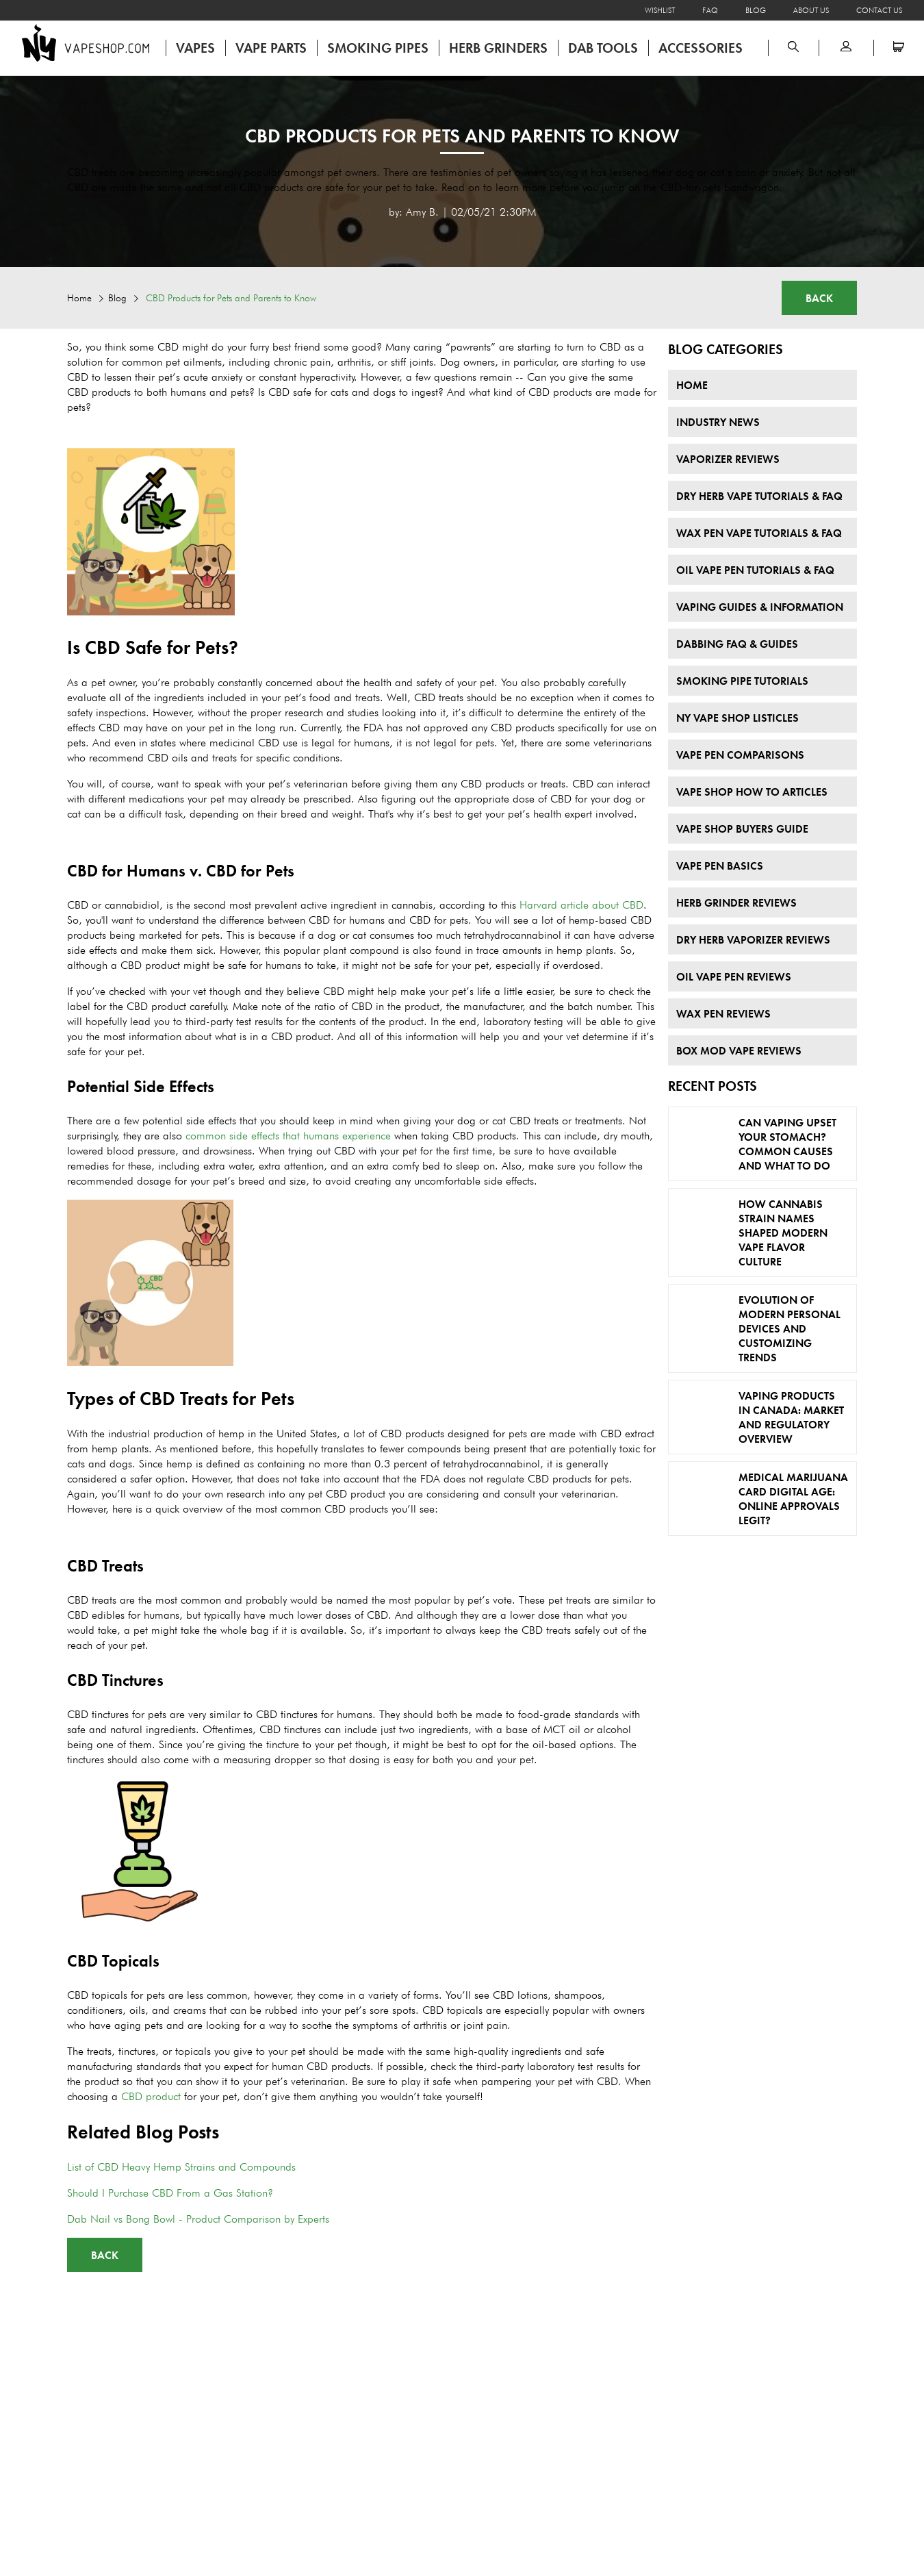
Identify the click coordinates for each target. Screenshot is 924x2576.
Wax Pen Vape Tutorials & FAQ (759, 533)
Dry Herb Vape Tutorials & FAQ (759, 496)
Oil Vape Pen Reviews (733, 977)
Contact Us (879, 10)
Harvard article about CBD (581, 904)
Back (819, 298)
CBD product (151, 2096)
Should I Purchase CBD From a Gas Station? (170, 2192)
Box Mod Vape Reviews (738, 1051)
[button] (846, 48)
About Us (811, 10)
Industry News (718, 422)
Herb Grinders (498, 48)
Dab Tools (603, 48)
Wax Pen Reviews (723, 1014)
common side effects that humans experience (288, 1135)
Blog (755, 10)
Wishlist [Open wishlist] (660, 10)
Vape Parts (271, 48)
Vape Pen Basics (719, 866)
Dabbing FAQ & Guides (737, 644)
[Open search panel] (793, 48)
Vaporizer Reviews (728, 459)
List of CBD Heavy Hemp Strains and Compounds (181, 2166)
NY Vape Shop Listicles (737, 718)
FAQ (710, 10)
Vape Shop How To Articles (751, 792)
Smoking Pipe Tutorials (742, 681)
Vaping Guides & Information (759, 607)
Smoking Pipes (377, 48)
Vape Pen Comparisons (740, 755)
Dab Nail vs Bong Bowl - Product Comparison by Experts (198, 2218)
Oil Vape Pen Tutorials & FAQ (755, 570)
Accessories (700, 48)
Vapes (195, 48)
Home (79, 297)
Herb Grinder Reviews (736, 903)
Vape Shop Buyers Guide (742, 829)
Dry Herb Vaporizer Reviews (753, 940)
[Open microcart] (898, 48)
